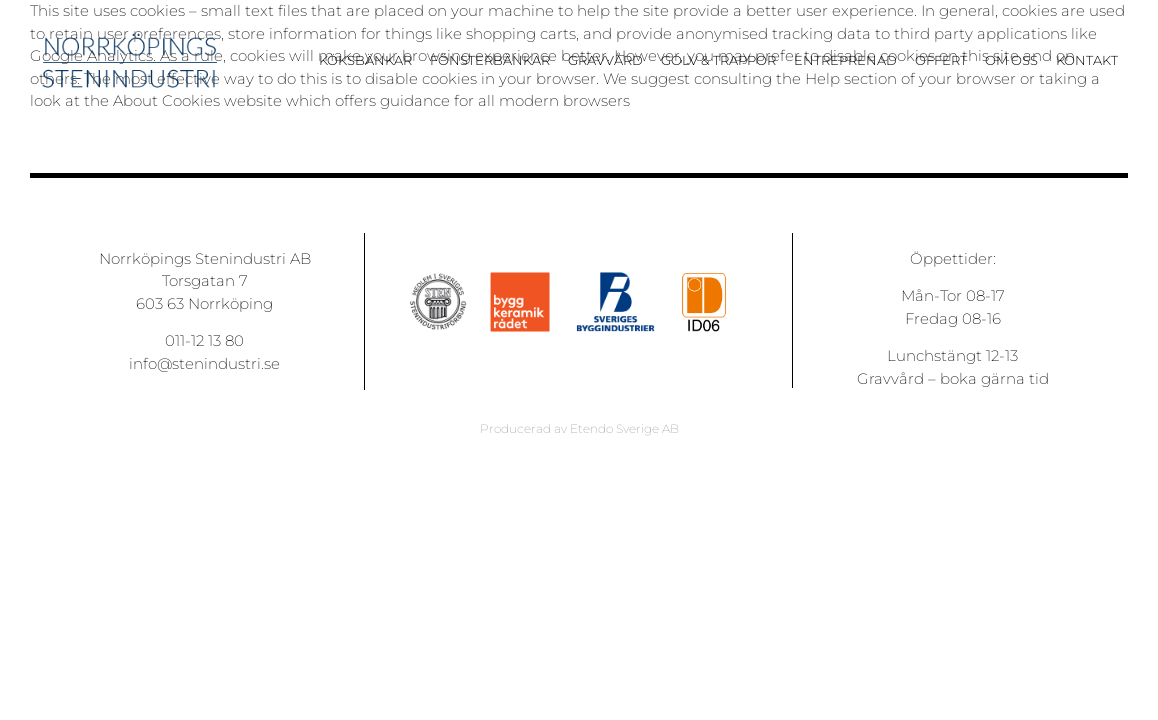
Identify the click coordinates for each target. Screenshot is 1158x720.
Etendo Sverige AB (624, 428)
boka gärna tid (994, 378)
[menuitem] (374, 68)
